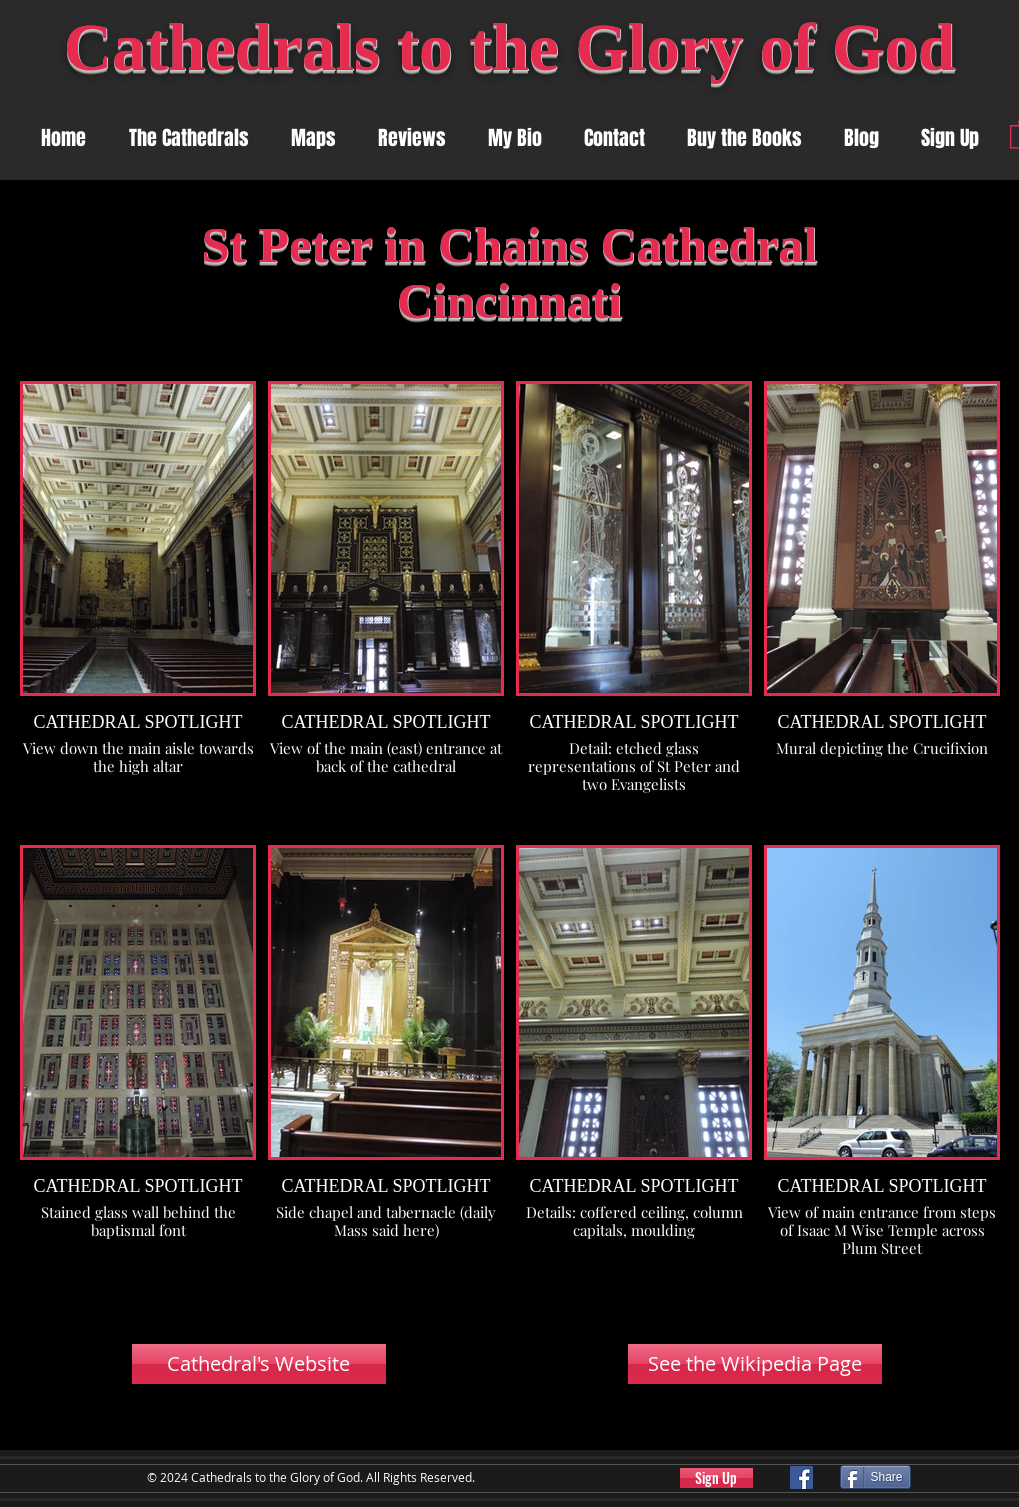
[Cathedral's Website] (259, 1364)
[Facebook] (801, 1477)
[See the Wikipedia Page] (755, 1364)
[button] (313, 138)
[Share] (875, 1477)
